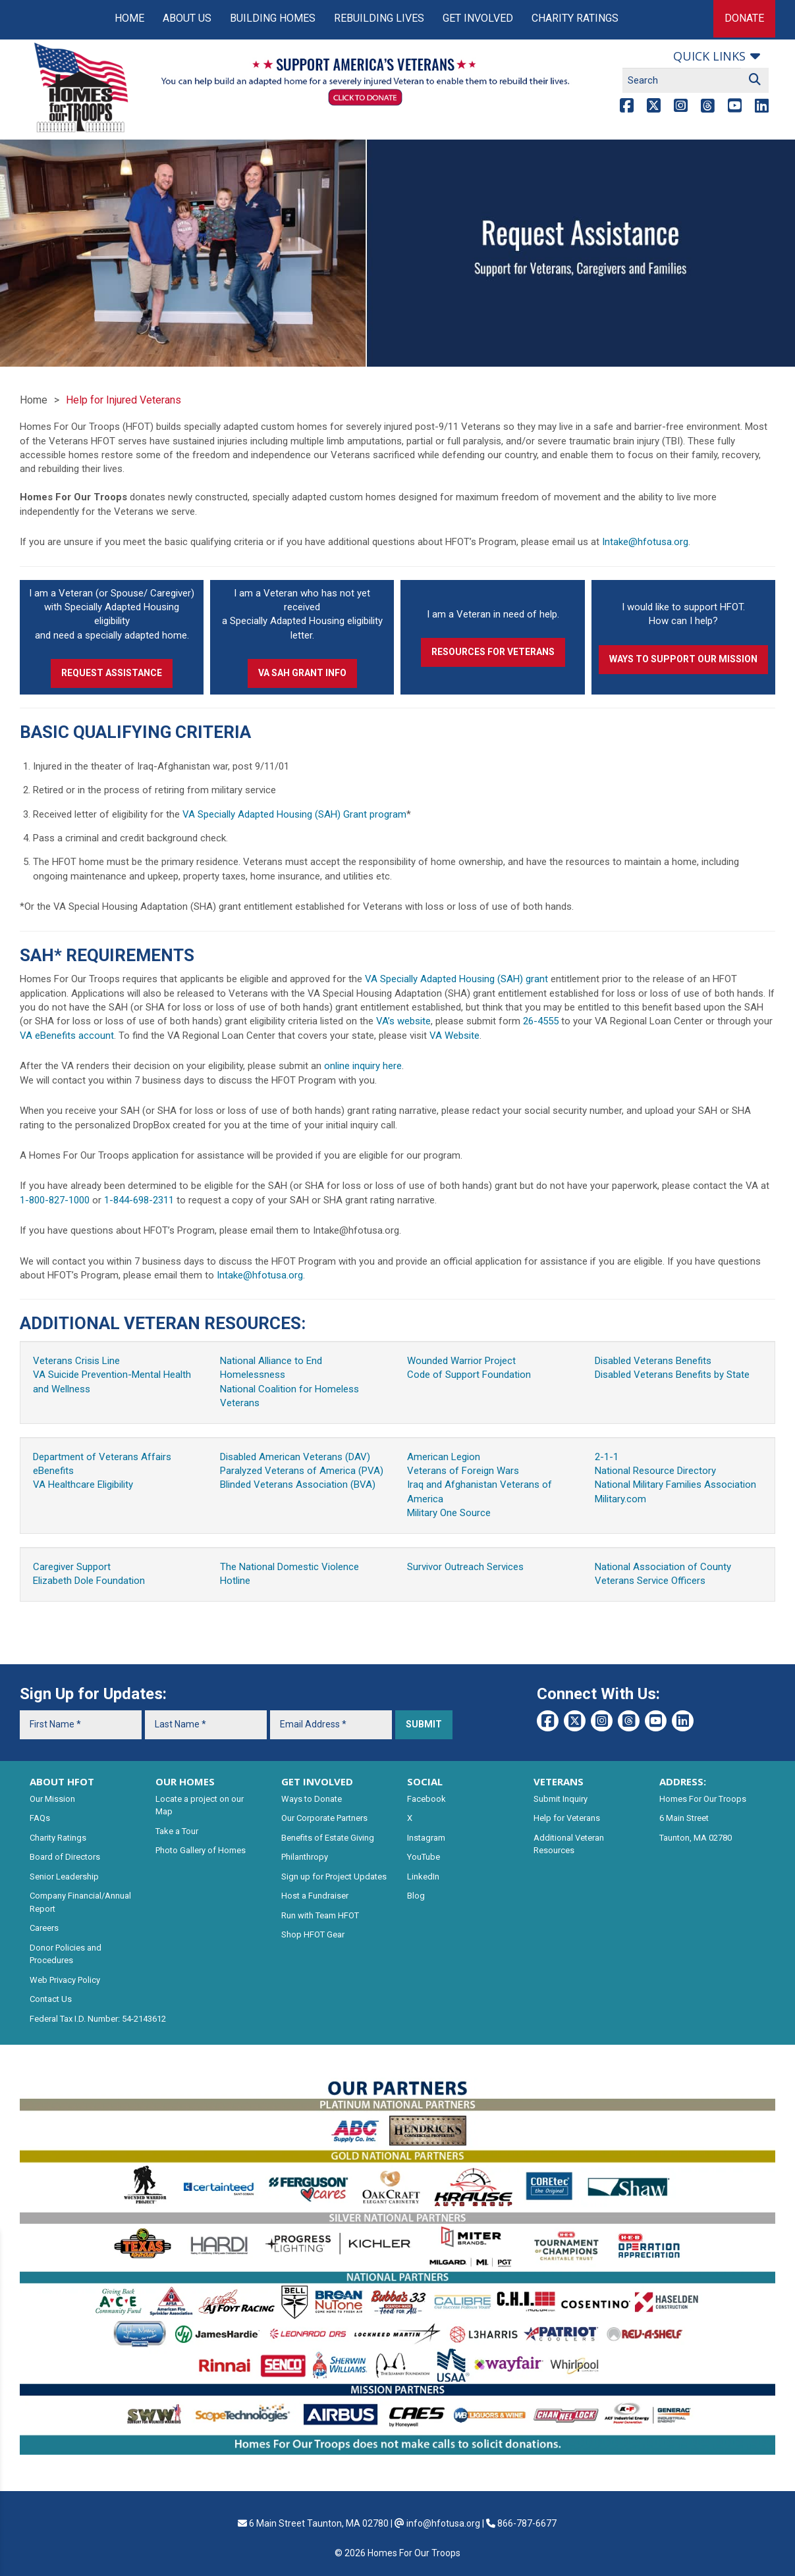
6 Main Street (684, 1818)
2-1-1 (606, 1457)
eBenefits (53, 1471)
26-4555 (541, 1021)
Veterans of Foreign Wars (463, 1471)
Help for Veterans (567, 1818)
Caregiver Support (72, 1567)
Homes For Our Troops (702, 1799)
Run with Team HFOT (320, 1915)
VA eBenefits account (67, 1035)
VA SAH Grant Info (302, 673)
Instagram (426, 1838)
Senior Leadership (64, 1876)
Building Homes (272, 18)
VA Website (454, 1035)
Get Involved (478, 18)
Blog (416, 1896)
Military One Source (449, 1513)
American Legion (443, 1457)
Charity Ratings (575, 18)
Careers (44, 1928)
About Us (187, 18)
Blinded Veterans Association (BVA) (297, 1484)
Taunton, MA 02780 (695, 1838)
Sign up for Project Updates (334, 1876)
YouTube (423, 1857)
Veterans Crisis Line (76, 1361)
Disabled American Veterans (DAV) (295, 1457)
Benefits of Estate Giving (327, 1838)
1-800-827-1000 (55, 1200)
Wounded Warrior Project (461, 1361)
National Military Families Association (675, 1484)
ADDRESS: (682, 1781)
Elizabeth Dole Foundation (89, 1581)
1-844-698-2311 (139, 1200)
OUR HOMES (185, 1781)
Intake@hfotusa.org (645, 542)
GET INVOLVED (317, 1781)
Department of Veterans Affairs (102, 1457)
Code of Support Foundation (469, 1374)
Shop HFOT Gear (312, 1934)
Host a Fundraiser (314, 1896)
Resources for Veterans (493, 651)
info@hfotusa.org (443, 2523)
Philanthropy (304, 1857)
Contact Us (51, 1999)
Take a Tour (176, 1831)
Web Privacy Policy (65, 1980)
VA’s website (403, 1021)
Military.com (620, 1499)
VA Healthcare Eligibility (83, 1484)
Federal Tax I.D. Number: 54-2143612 (98, 2019)
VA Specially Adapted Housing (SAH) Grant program (294, 814)
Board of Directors (65, 1857)
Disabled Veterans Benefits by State (672, 1374)
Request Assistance (111, 673)
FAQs (40, 1818)
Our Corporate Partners (324, 1818)
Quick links (709, 56)
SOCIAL (425, 1781)
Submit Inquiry (561, 1799)
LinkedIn (423, 1876)
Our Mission (52, 1799)
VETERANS (559, 1781)
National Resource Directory (655, 1471)
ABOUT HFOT (62, 1781)
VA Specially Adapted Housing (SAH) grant (456, 979)
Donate (744, 18)
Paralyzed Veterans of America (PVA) (301, 1471)
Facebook (426, 1799)
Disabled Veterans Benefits (653, 1361)
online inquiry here (363, 1066)
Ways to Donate (311, 1799)
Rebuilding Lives (379, 18)
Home (129, 18)
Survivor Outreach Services (465, 1567)
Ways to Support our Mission (683, 659)
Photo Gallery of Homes (200, 1850)
